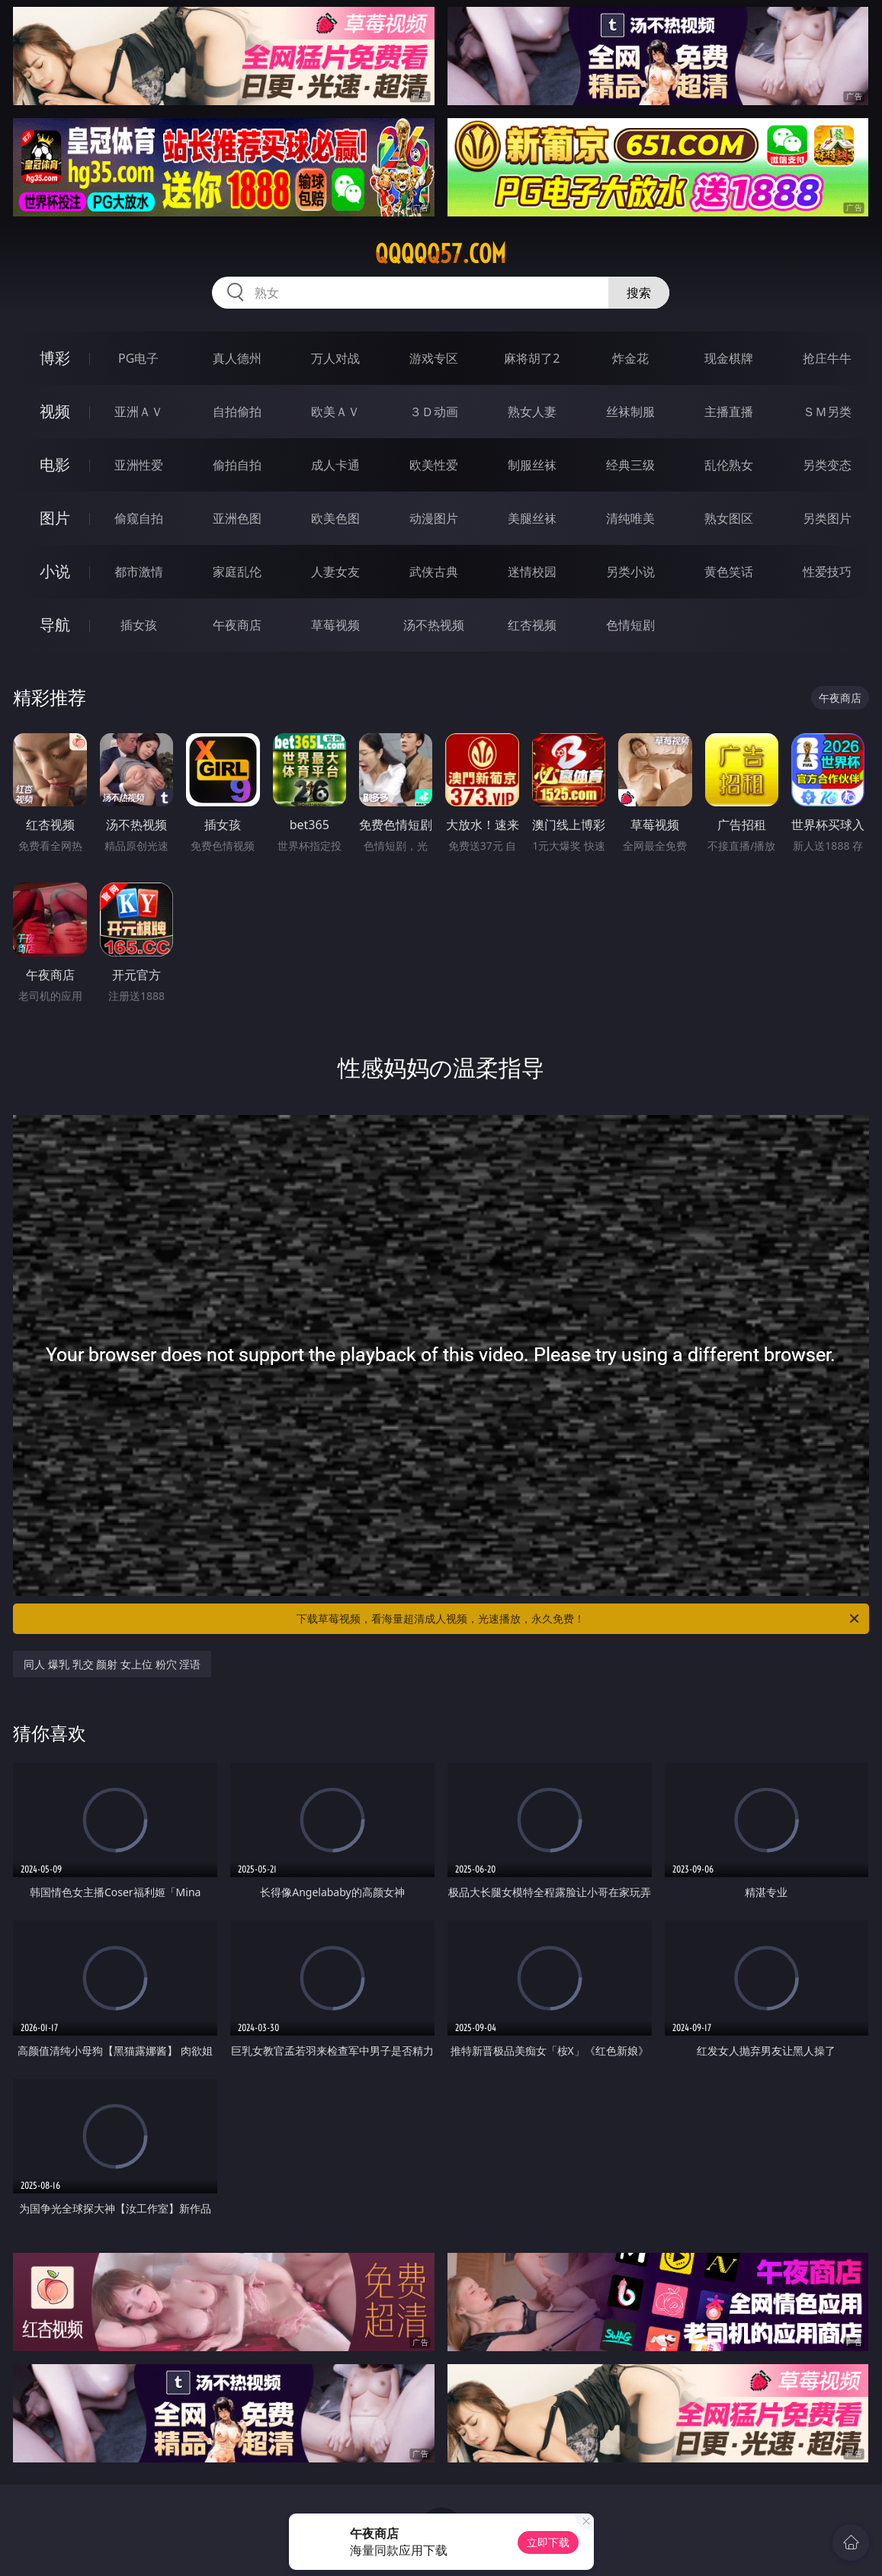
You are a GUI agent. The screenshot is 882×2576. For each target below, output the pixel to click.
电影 (55, 464)
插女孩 (138, 625)
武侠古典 (433, 571)
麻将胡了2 (532, 358)
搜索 (639, 292)
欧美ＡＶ (335, 411)
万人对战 (335, 358)
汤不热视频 (433, 625)
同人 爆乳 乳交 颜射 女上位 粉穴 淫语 (112, 1664)
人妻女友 (335, 571)
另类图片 (827, 518)
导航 (55, 624)
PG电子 (138, 358)
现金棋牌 (728, 358)
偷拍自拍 (237, 465)
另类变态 (827, 465)
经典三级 (630, 465)
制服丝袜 (532, 465)
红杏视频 (532, 625)
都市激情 (138, 571)
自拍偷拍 (237, 411)
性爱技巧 (827, 571)
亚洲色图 (237, 518)
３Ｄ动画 (433, 411)
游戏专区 (433, 358)
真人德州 (237, 358)
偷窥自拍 (138, 518)
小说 (55, 571)
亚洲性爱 (138, 465)
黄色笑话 (728, 571)
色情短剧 (630, 625)
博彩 (55, 358)
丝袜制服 (630, 411)
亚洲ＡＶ (138, 411)
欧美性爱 (433, 465)
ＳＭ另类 (827, 411)
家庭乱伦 (237, 571)
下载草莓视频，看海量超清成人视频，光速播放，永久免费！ (579, 1619)
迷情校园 (532, 571)
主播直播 (728, 411)
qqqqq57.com (440, 254)
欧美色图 (335, 518)
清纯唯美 (630, 518)
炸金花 (630, 358)
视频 (55, 411)
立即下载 (548, 2542)
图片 (55, 518)
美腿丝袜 (532, 518)
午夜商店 (237, 625)
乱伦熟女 (728, 465)
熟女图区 (728, 518)
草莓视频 (335, 625)
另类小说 (630, 571)
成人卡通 (335, 465)
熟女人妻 (532, 411)
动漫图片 (433, 518)
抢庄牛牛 (827, 358)
